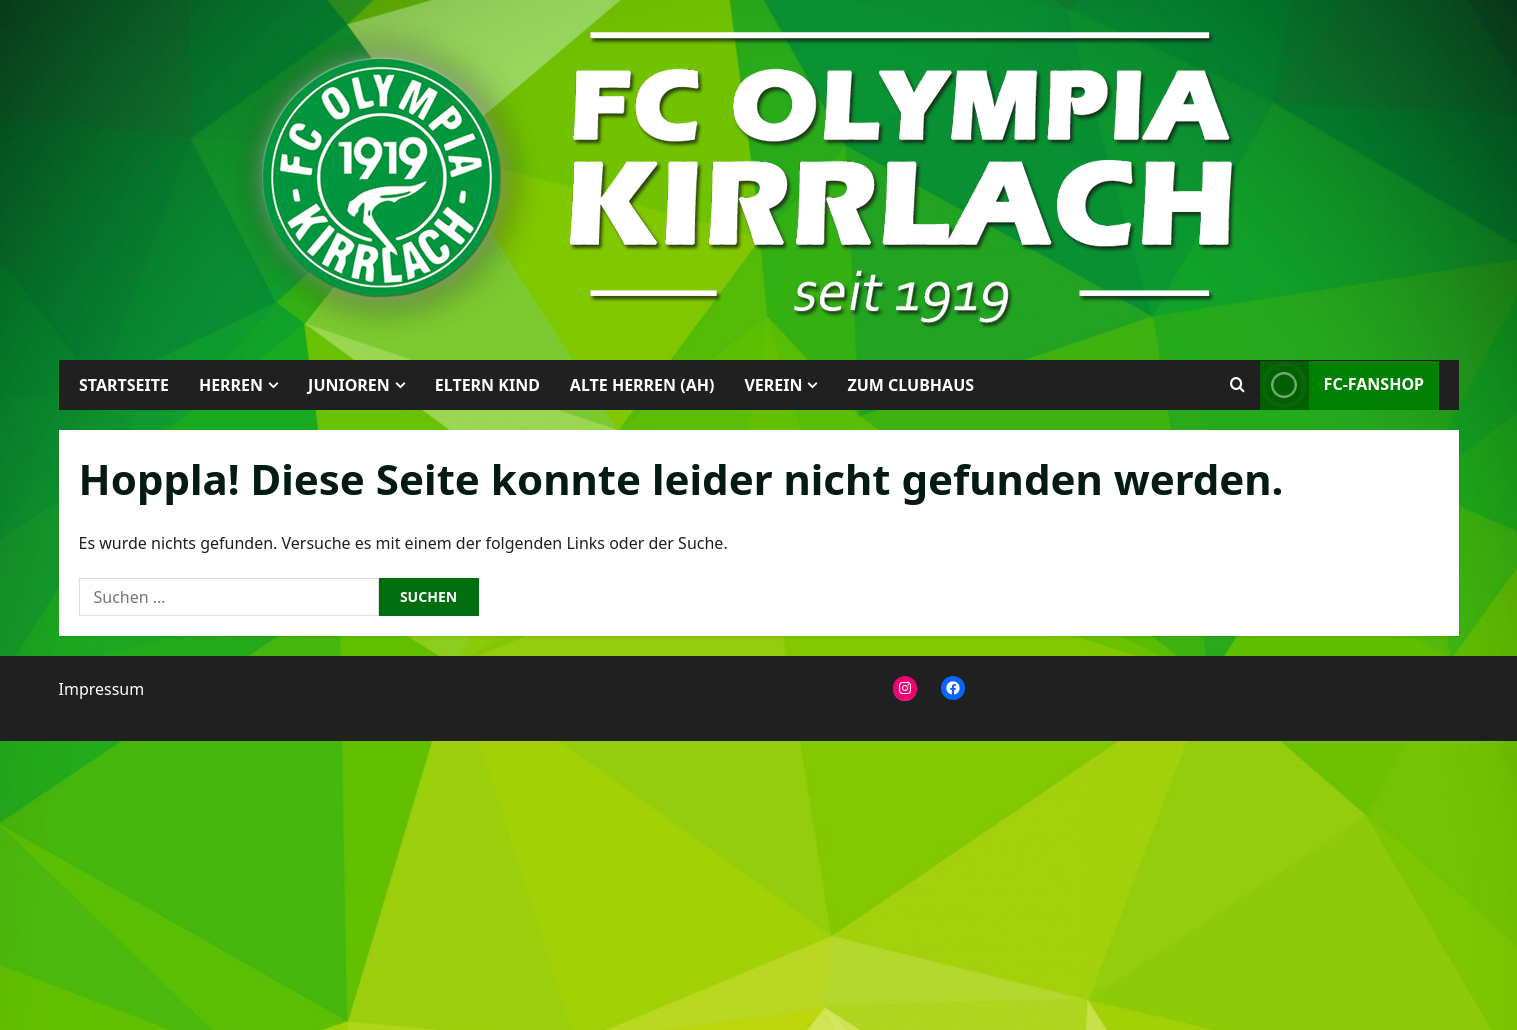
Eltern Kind (486, 385)
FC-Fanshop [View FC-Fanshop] (1341, 385)
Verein (773, 385)
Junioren (349, 385)
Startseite (124, 385)
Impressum (102, 689)
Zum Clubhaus (910, 385)
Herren (230, 385)
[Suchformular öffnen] (1236, 385)
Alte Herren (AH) (641, 385)
